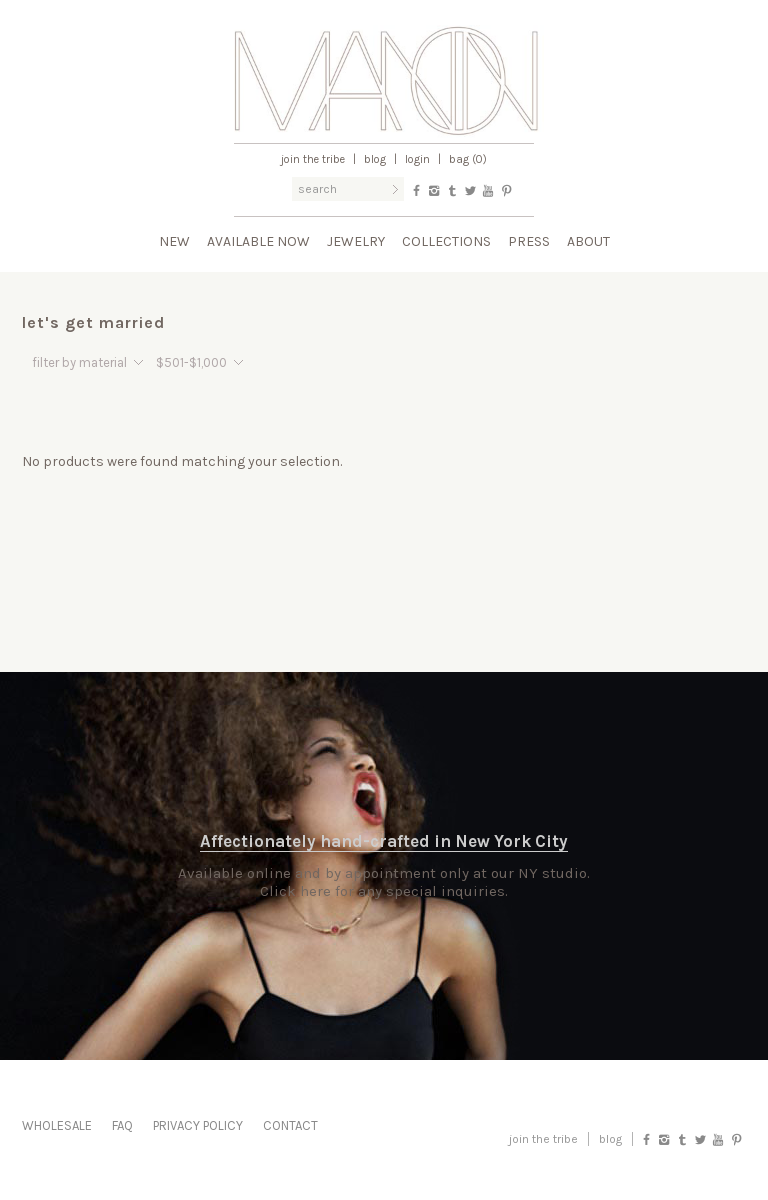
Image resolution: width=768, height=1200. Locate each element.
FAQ (122, 1125)
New (174, 241)
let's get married (93, 322)
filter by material (79, 362)
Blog (375, 159)
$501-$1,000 (191, 362)
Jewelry (356, 241)
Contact (290, 1125)
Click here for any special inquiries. (384, 891)
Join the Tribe (313, 159)
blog (610, 1139)
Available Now (258, 241)
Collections (446, 241)
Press (529, 241)
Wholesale (57, 1125)
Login (417, 159)
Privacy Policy (198, 1125)
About (588, 241)
